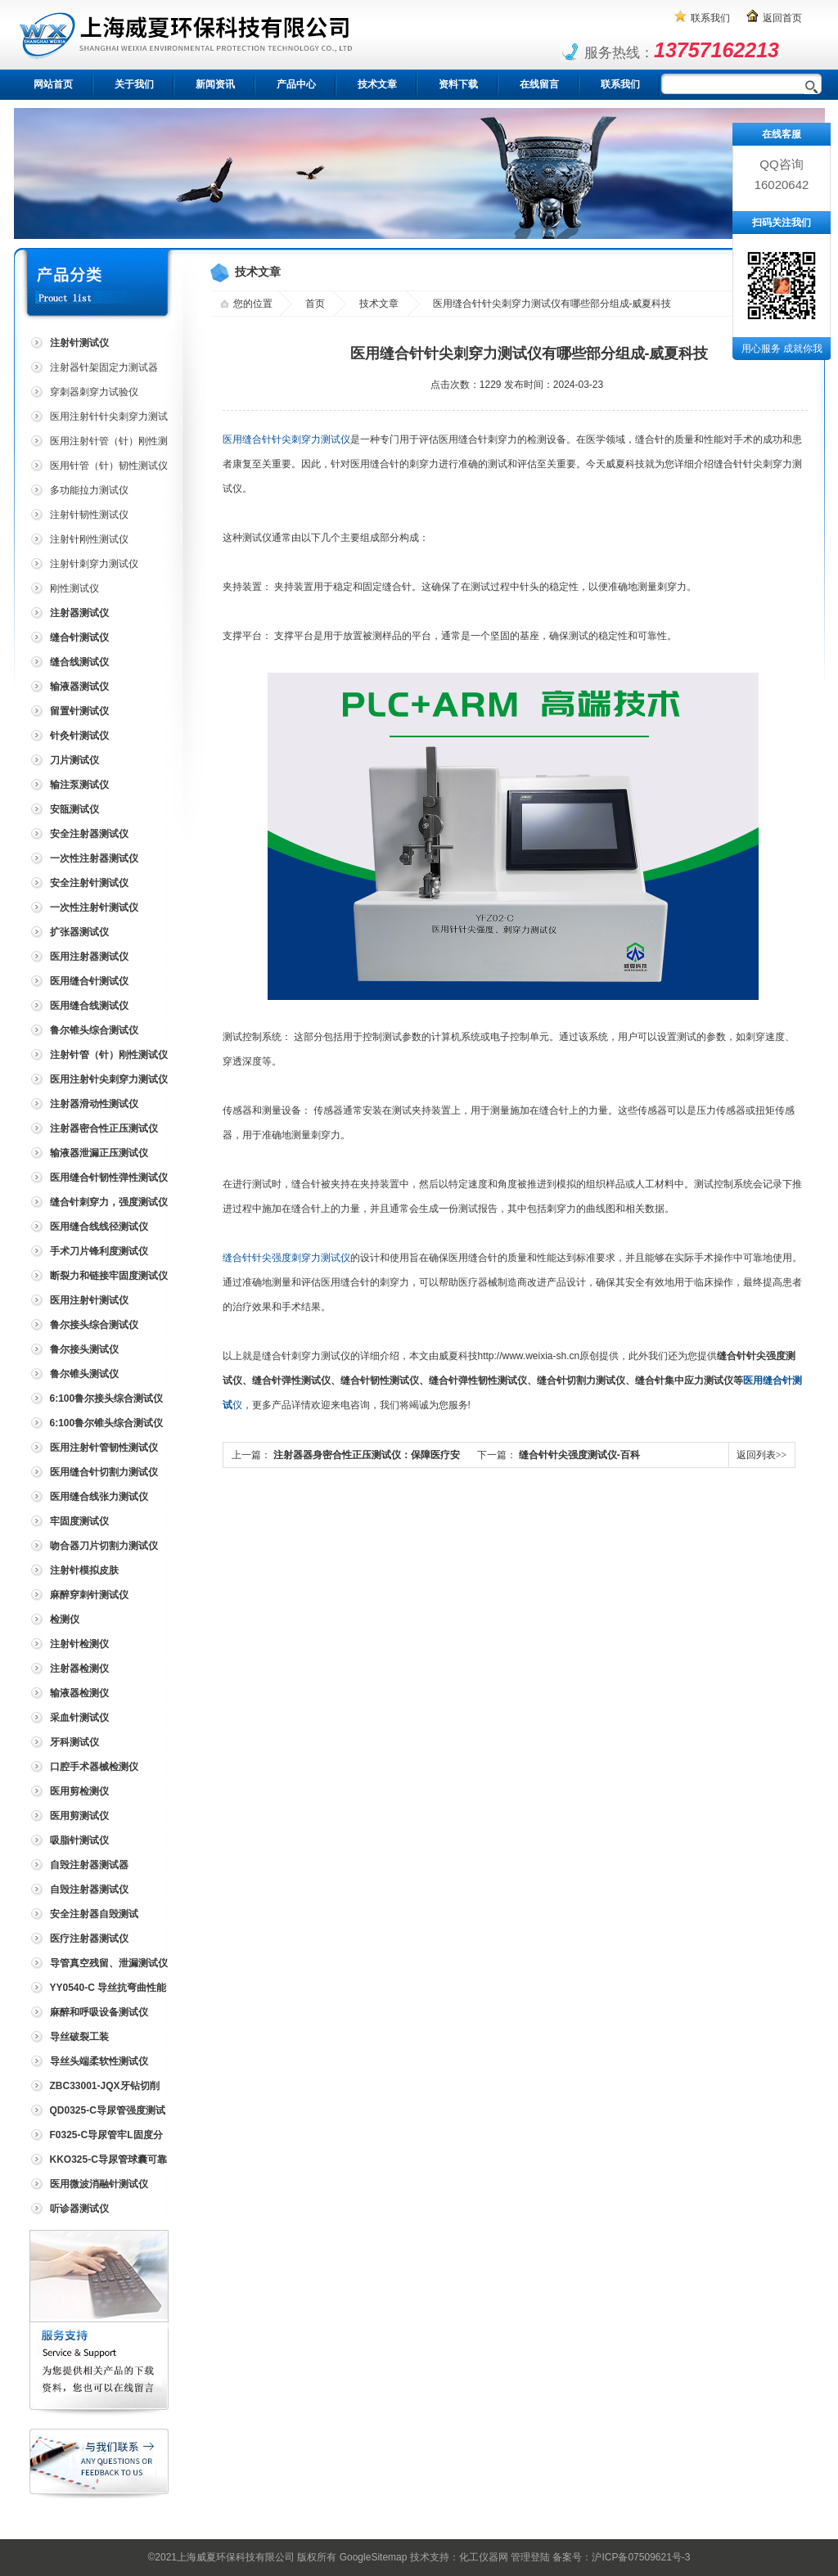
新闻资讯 (215, 84)
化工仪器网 (483, 2557)
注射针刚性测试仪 (89, 539)
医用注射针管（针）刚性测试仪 (97, 444)
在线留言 (539, 84)
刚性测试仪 (74, 588)
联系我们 (710, 18)
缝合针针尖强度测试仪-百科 (579, 1455)
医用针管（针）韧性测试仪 (109, 465)
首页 (315, 303)
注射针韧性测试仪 (89, 514)
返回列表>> (762, 1455)
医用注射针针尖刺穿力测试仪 (97, 419)
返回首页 (782, 18)
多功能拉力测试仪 (89, 490)
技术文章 (377, 84)
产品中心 (296, 84)
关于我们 (134, 84)
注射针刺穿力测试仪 (94, 564)
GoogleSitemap (374, 2557)
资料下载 (458, 84)
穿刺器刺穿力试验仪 (94, 392)
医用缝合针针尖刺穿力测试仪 (286, 439)
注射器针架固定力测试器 (104, 367)
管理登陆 (530, 2557)
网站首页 (53, 84)
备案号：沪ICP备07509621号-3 (621, 2557)
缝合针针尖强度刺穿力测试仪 (286, 1257)
